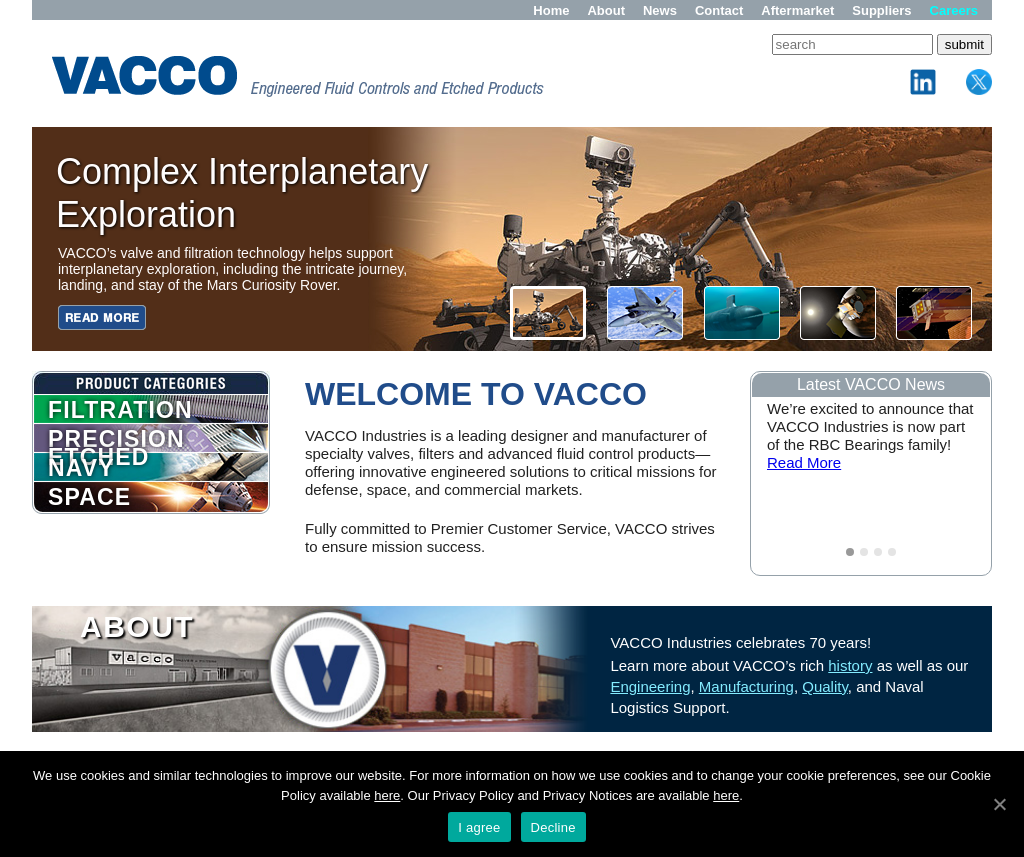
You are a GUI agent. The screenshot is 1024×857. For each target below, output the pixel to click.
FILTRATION (120, 410)
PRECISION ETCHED (116, 439)
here (387, 795)
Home (551, 10)
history (850, 665)
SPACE (89, 497)
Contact (719, 10)
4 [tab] (892, 552)
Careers (954, 10)
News (660, 10)
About (606, 10)
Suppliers (881, 10)
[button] (838, 313)
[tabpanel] (871, 445)
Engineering (650, 686)
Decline (553, 827)
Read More (804, 462)
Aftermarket (797, 10)
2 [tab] (864, 552)
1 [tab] (850, 552)
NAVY (81, 468)
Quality (825, 686)
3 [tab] (878, 552)
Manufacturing (746, 686)
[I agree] (999, 804)
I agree (479, 827)
